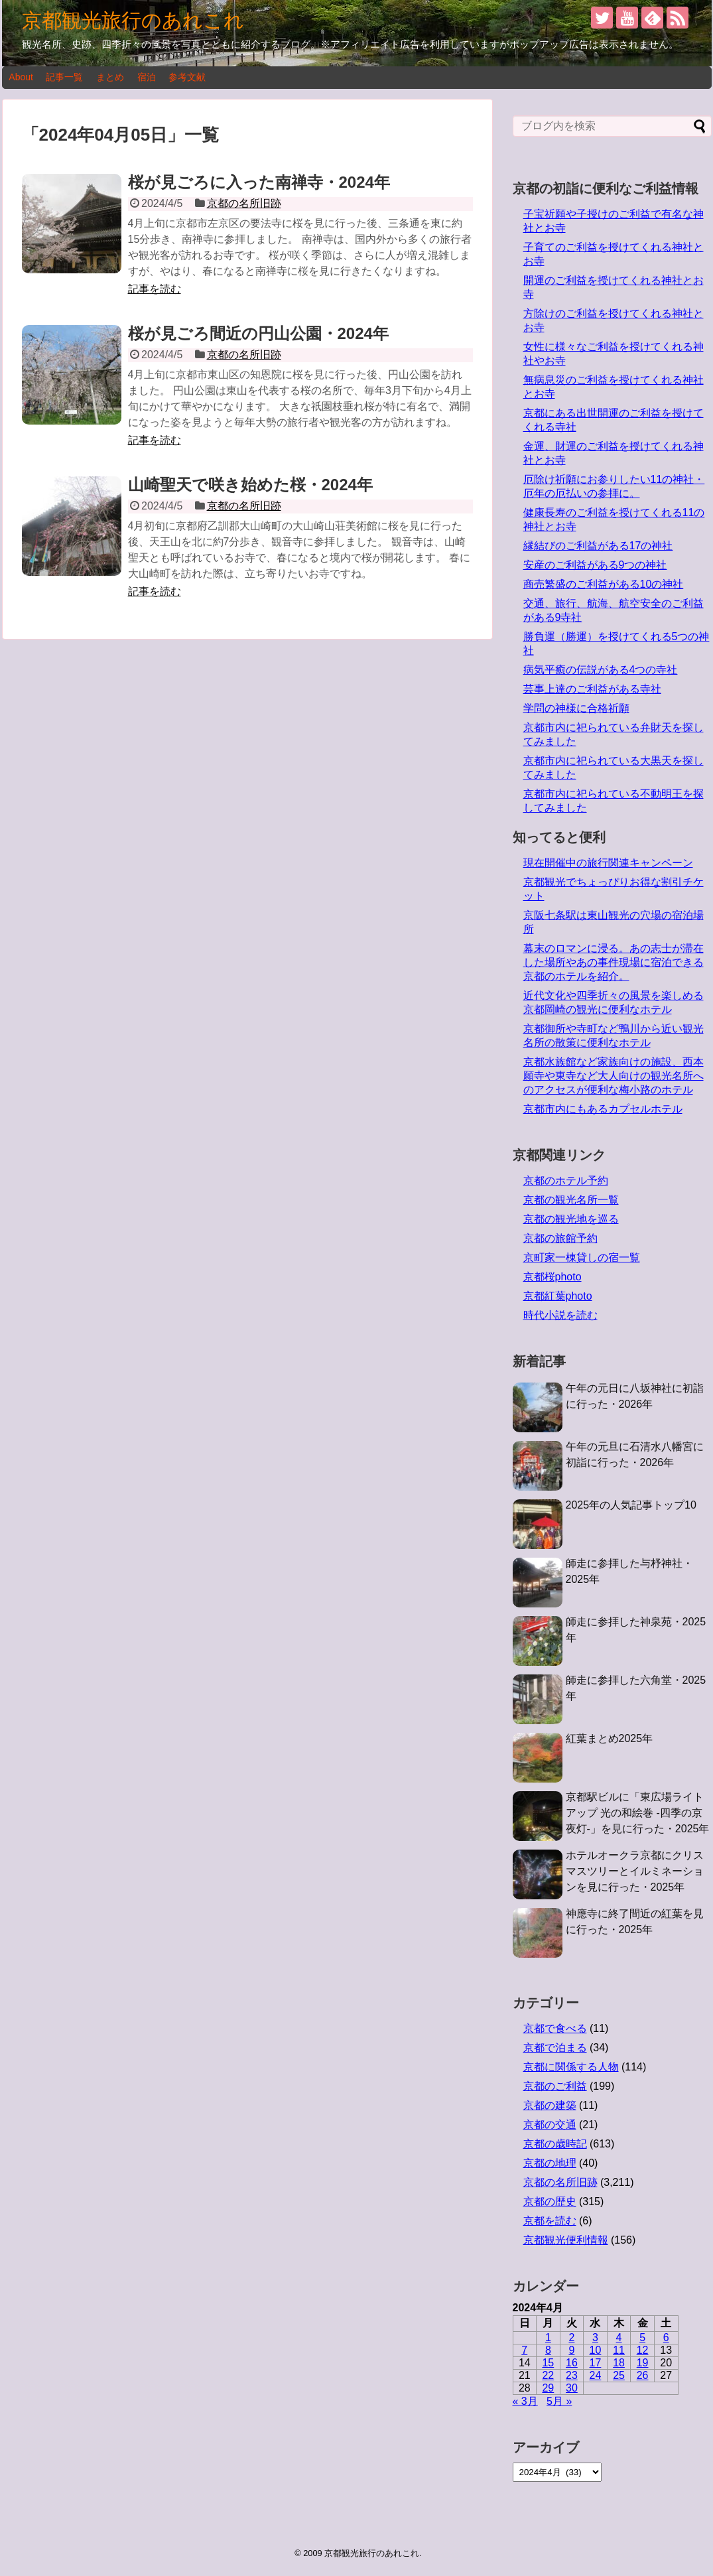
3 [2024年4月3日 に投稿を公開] (595, 2337)
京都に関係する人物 (571, 2066)
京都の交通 (549, 2124)
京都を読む (549, 2220)
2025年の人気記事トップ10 (631, 1505)
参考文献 (187, 77)
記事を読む (154, 289)
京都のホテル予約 (565, 1180)
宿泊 (146, 77)
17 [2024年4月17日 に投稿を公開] (596, 2362)
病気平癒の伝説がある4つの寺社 (600, 669)
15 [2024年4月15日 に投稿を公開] (548, 2362)
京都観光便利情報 (565, 2240)
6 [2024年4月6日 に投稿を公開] (666, 2337)
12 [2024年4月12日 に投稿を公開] (643, 2350)
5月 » (559, 2401)
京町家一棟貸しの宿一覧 (581, 1257)
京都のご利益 (555, 2086)
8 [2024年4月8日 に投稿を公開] (548, 2350)
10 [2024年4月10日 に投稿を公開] (596, 2350)
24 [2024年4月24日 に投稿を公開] (596, 2375)
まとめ (110, 77)
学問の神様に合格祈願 (576, 708)
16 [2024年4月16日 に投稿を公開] (572, 2362)
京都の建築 (549, 2105)
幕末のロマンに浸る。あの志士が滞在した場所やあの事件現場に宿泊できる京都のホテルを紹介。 (613, 962)
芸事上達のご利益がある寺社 (592, 689)
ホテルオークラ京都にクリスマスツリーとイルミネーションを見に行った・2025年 (635, 1871)
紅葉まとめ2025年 (609, 1738)
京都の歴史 (549, 2201)
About (21, 77)
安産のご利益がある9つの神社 (595, 565)
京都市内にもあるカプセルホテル (602, 1109)
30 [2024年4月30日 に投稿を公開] (572, 2388)
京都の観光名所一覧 (571, 1199)
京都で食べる (555, 2028)
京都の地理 (549, 2163)
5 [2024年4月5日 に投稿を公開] (642, 2337)
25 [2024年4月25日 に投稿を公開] (619, 2375)
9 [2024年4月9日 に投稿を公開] (571, 2350)
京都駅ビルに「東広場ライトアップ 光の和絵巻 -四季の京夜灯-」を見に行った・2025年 (638, 1812)
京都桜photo (552, 1276)
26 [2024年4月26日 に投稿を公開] (643, 2375)
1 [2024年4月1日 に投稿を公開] (548, 2337)
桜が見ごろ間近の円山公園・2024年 (258, 333)
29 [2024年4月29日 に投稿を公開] (548, 2388)
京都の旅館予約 (560, 1238)
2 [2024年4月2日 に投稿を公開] (571, 2337)
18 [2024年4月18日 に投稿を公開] (619, 2362)
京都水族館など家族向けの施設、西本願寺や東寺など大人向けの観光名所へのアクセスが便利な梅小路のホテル (613, 1075)
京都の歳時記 (555, 2143)
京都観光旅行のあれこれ (133, 20)
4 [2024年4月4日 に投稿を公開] (619, 2337)
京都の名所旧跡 (244, 203)
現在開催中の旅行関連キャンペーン (608, 862)
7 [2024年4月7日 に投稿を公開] (524, 2350)
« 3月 (525, 2401)
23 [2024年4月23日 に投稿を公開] (572, 2375)
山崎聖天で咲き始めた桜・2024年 (250, 485)
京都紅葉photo (557, 1296)
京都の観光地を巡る (571, 1219)
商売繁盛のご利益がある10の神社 (603, 584)
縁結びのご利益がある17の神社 (598, 545)
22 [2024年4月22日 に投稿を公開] (548, 2375)
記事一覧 (64, 77)
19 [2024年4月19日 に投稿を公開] (643, 2362)
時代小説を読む (560, 1315)
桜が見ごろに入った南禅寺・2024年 (259, 182)
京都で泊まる (555, 2047)
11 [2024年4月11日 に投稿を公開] (619, 2350)
